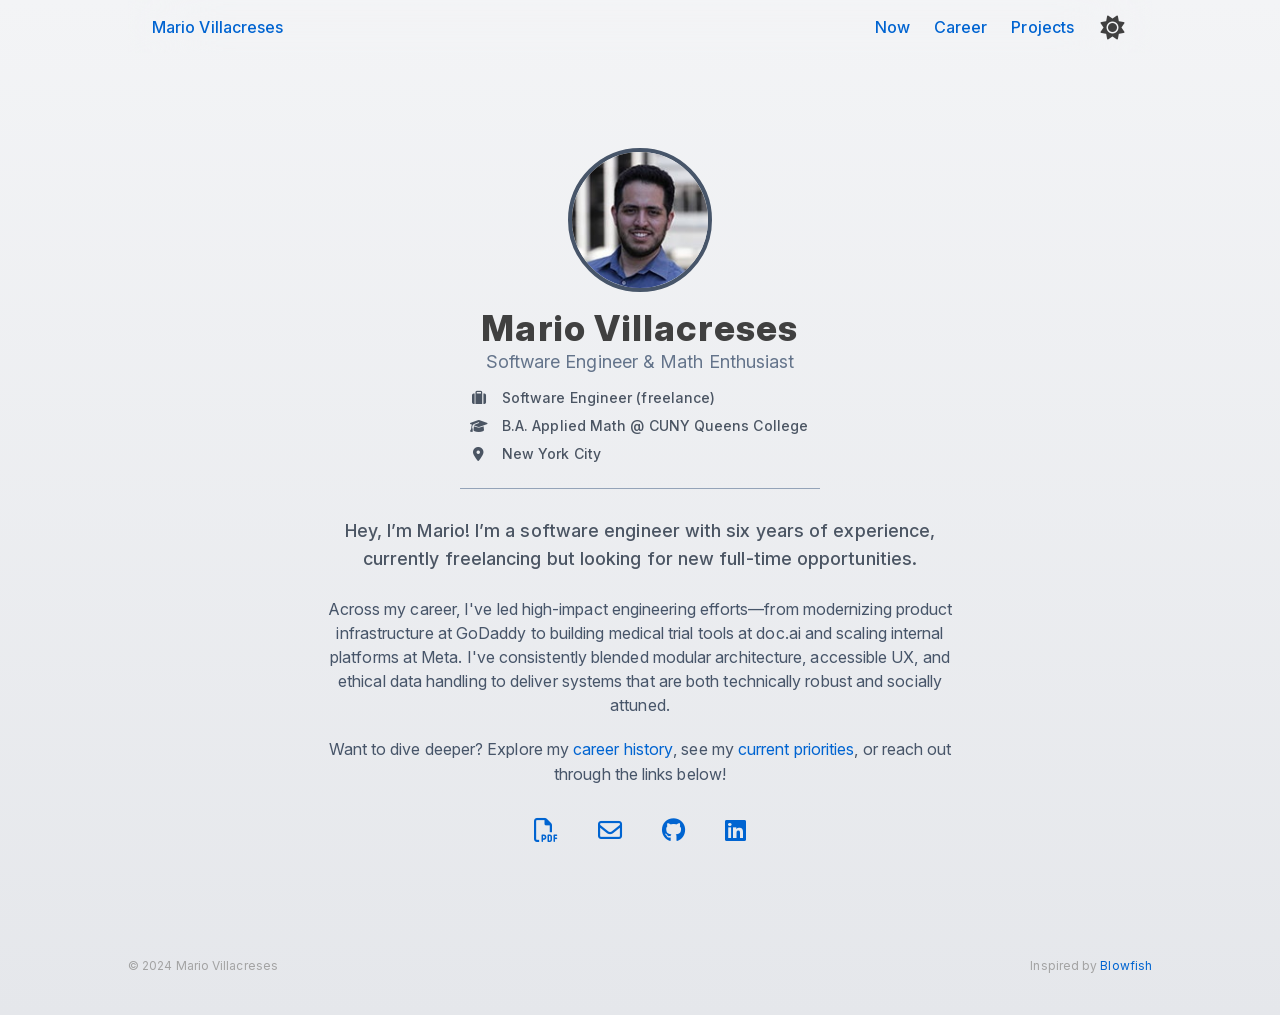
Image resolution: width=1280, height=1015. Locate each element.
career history (623, 749)
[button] (1113, 27)
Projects (1042, 27)
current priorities (796, 749)
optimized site (384, 1001)
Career (960, 27)
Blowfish (1126, 965)
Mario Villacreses (217, 27)
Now (892, 27)
